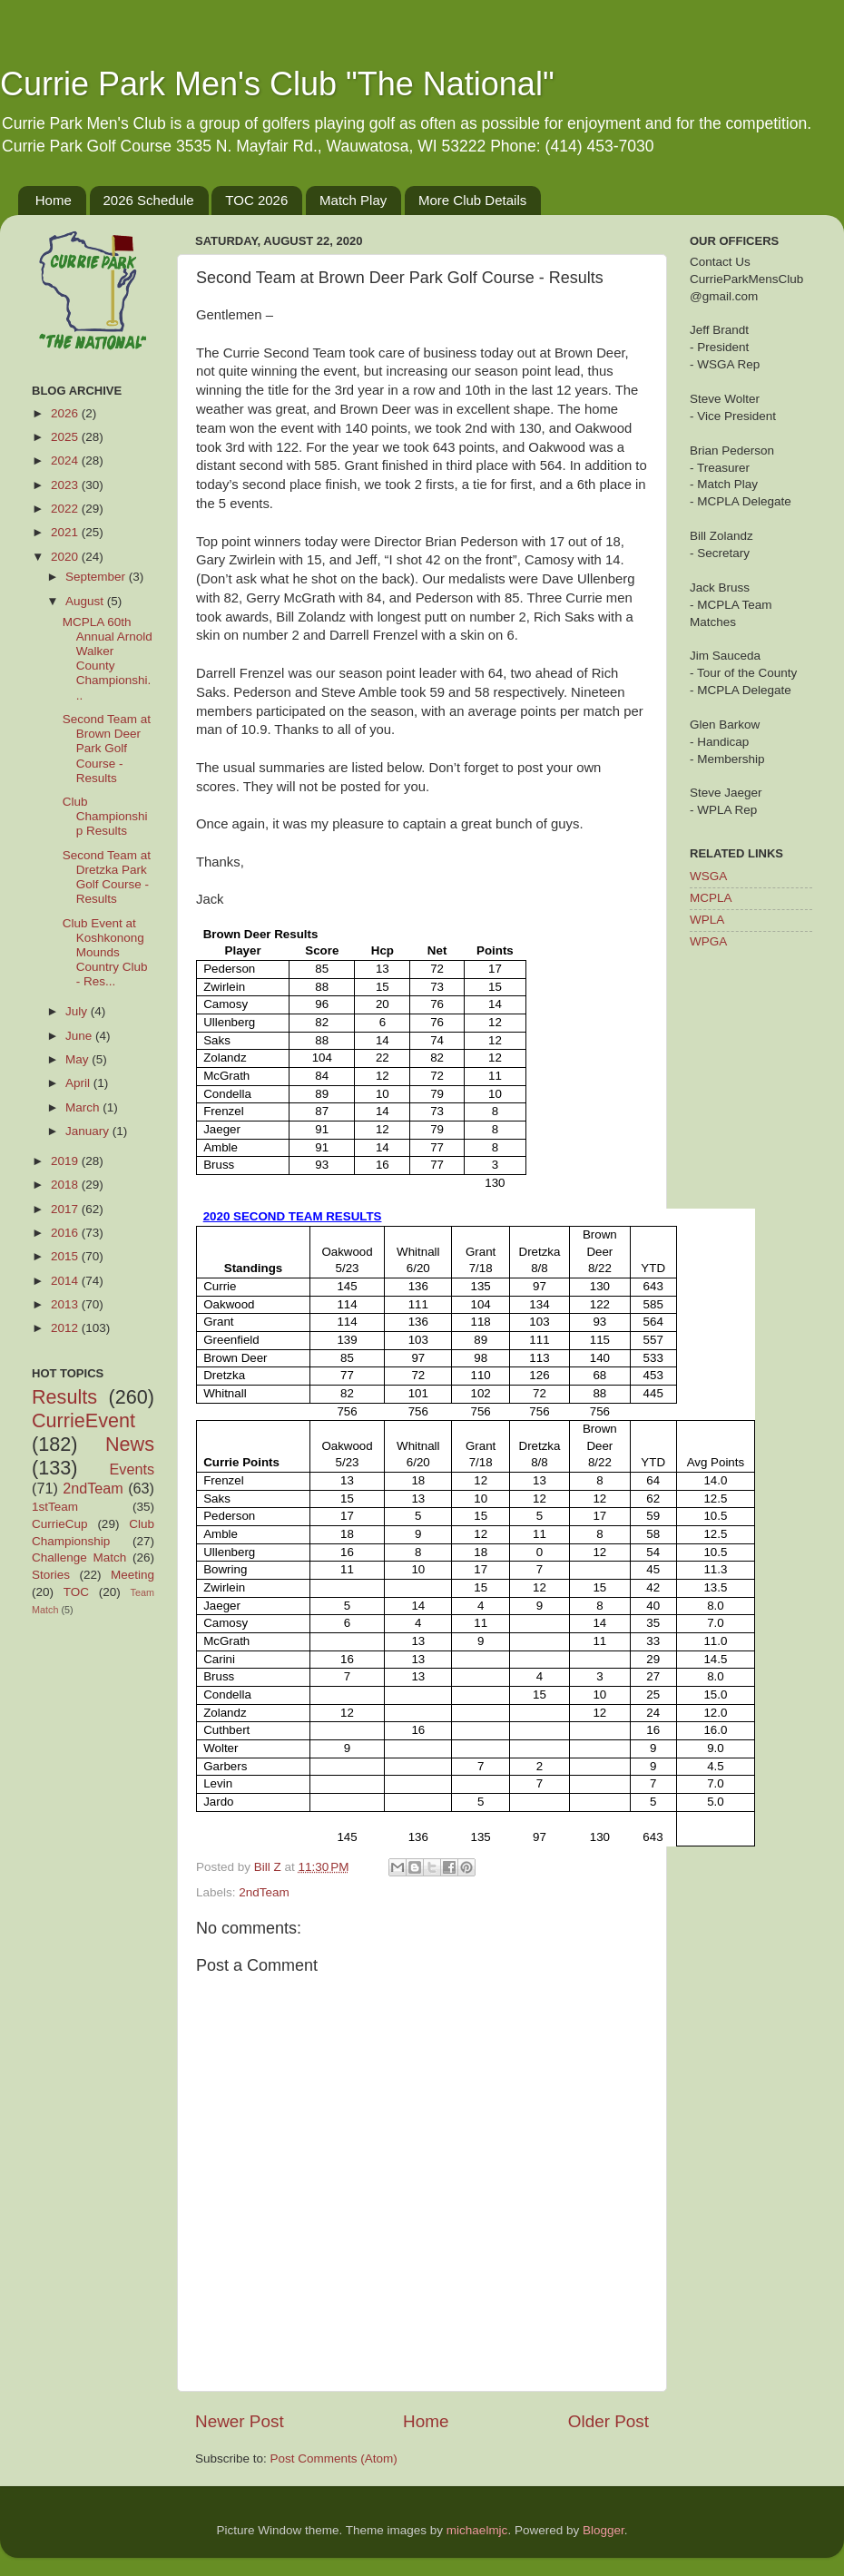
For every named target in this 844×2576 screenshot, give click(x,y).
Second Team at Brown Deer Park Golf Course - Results (107, 748)
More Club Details (472, 200)
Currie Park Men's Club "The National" (277, 84)
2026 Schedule (148, 200)
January (89, 1131)
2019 (66, 1161)
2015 (66, 1256)
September (97, 576)
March (84, 1107)
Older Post (608, 2421)
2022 (66, 508)
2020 (66, 556)
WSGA (708, 876)
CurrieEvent (83, 1420)
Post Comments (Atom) (333, 2458)
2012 (66, 1328)
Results (64, 1397)
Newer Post (239, 2421)
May (78, 1059)
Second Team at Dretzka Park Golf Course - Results (107, 877)
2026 (66, 413)
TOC (76, 1592)
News (129, 1444)
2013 (66, 1304)
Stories (51, 1575)
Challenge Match (79, 1557)
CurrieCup (60, 1524)
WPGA (708, 941)
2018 (66, 1184)
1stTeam (55, 1506)
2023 (66, 485)
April (79, 1083)
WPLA (707, 919)
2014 (66, 1281)
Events (132, 1469)
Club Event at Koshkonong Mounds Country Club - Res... (105, 952)
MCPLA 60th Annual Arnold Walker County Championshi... (107, 658)
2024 (66, 460)
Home (53, 200)
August (86, 601)
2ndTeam (264, 1892)
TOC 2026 (256, 200)
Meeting (132, 1575)
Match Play (353, 200)
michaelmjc (477, 2530)
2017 (66, 1209)
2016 (66, 1232)
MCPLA (711, 898)
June (80, 1036)
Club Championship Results (105, 816)
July (78, 1011)
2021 (66, 532)
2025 (66, 437)
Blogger (603, 2530)
